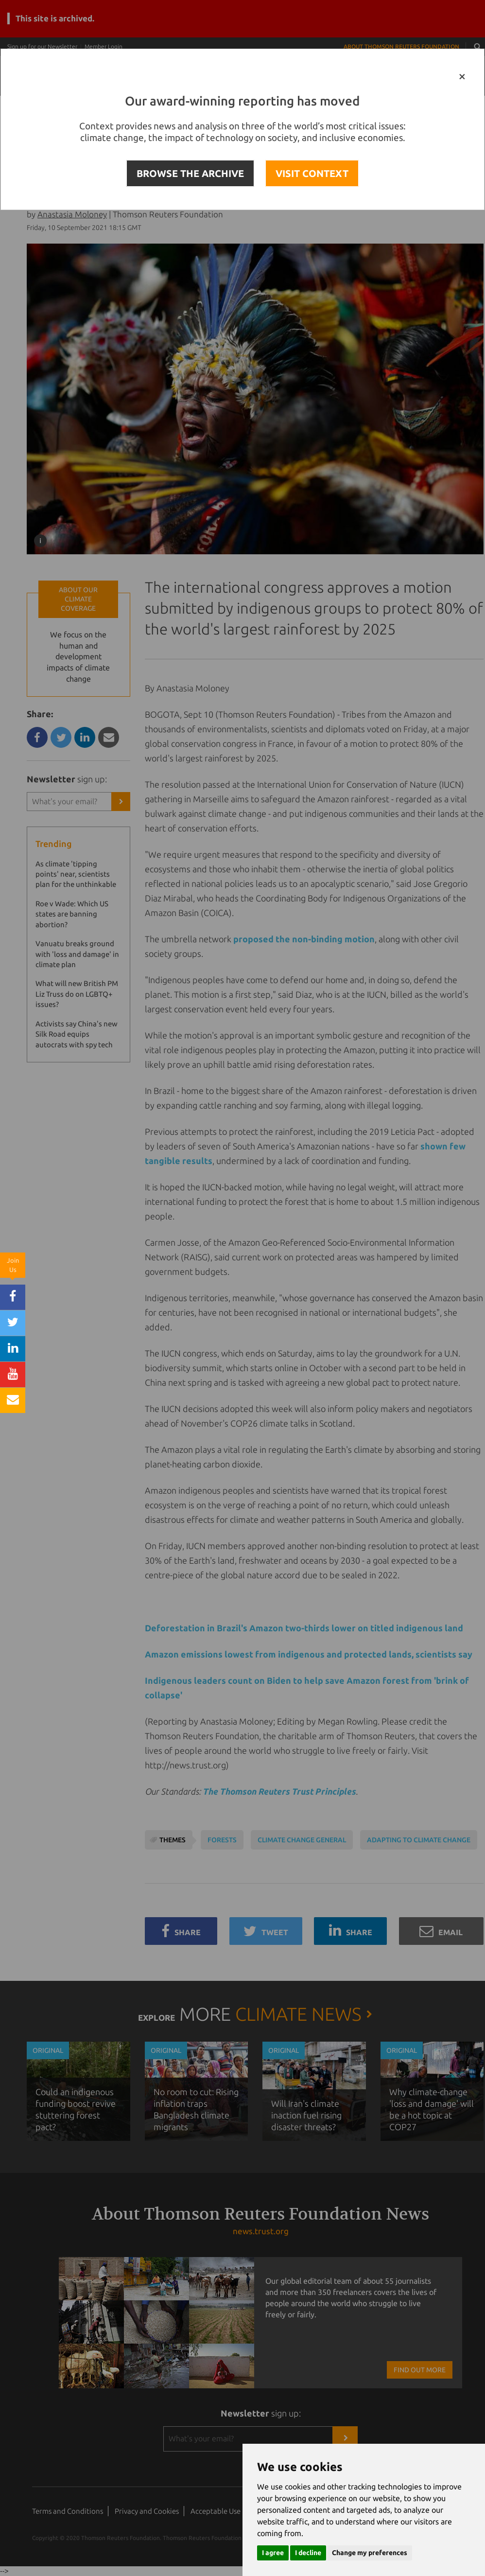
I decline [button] (308, 2553)
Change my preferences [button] (369, 2553)
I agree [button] (273, 2553)
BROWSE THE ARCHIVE (190, 173)
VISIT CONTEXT (312, 173)
